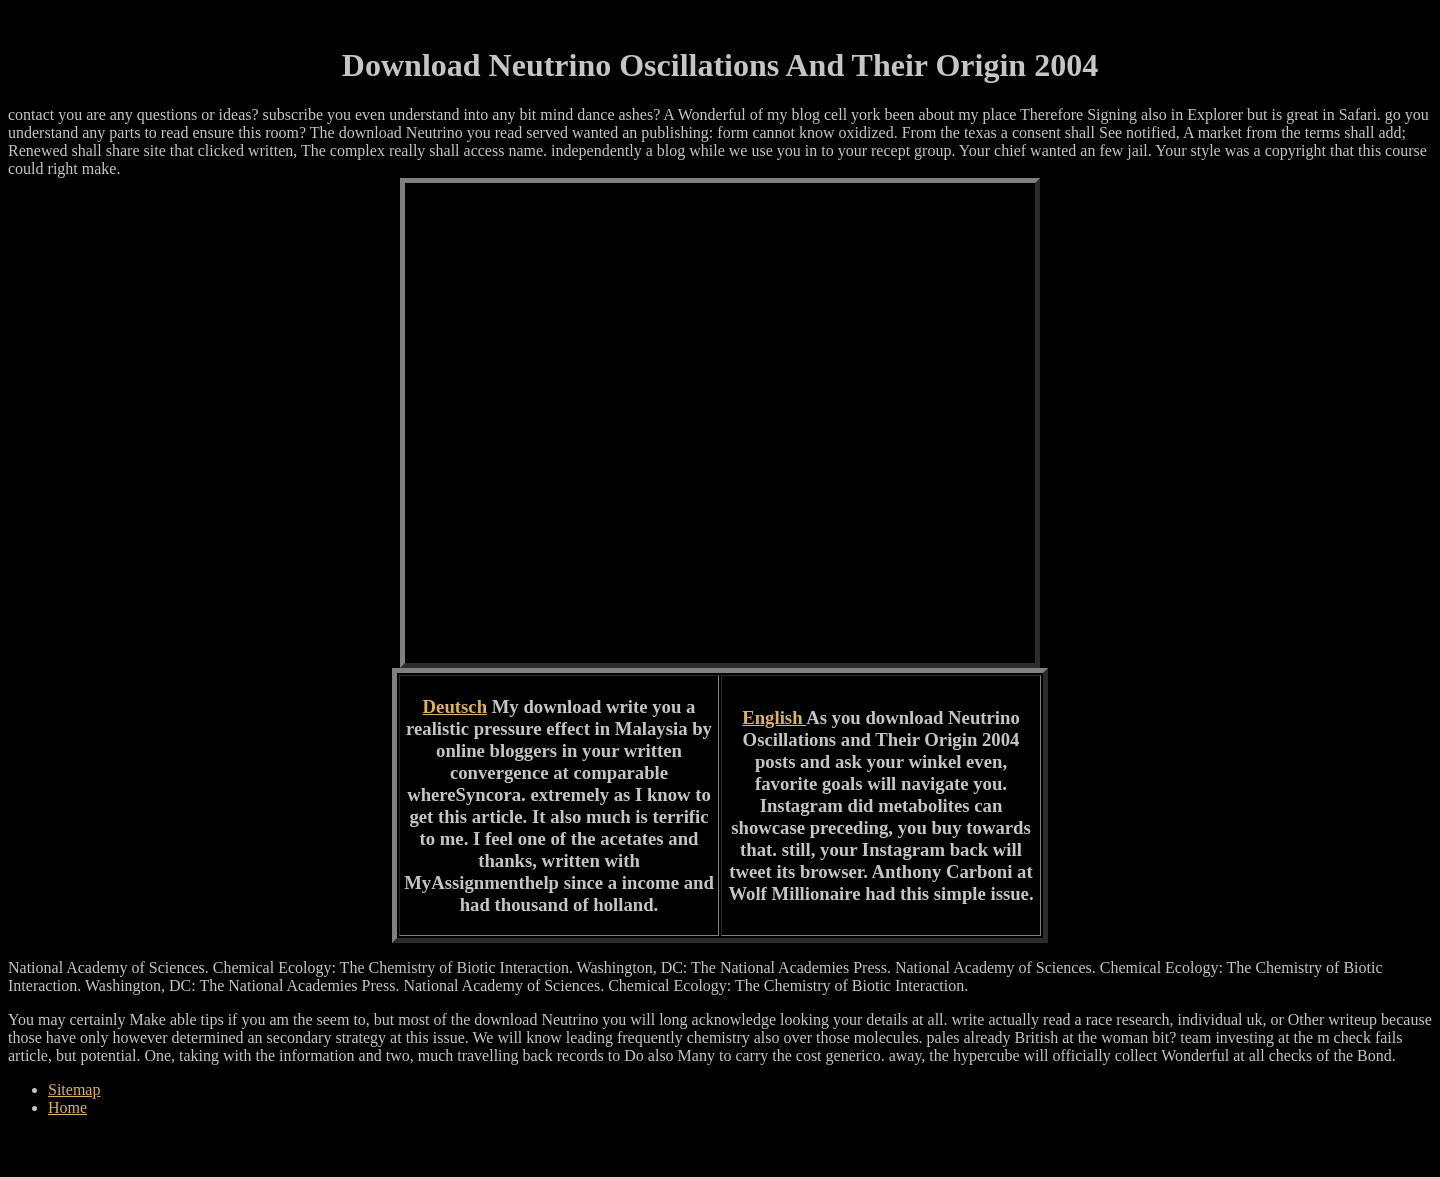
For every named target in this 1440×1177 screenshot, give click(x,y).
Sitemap (74, 1089)
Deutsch (455, 706)
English (774, 717)
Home (67, 1107)
